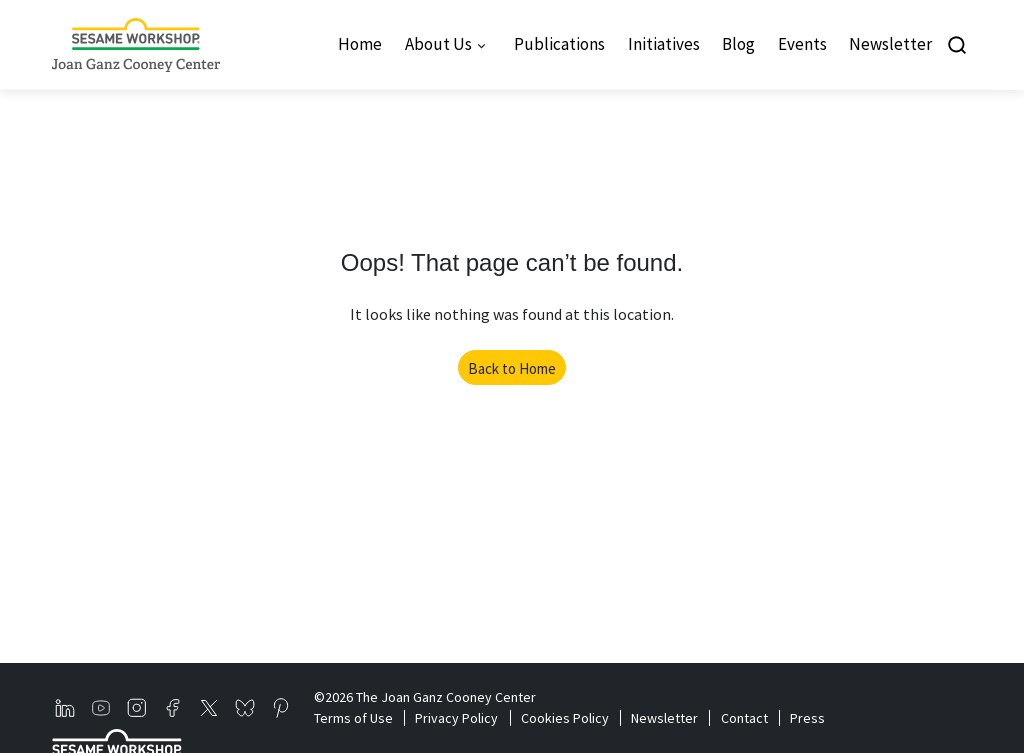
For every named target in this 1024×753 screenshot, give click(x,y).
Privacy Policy (456, 718)
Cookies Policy (565, 718)
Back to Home (512, 368)
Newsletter (664, 718)
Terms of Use (353, 718)
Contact (744, 718)
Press (807, 718)
